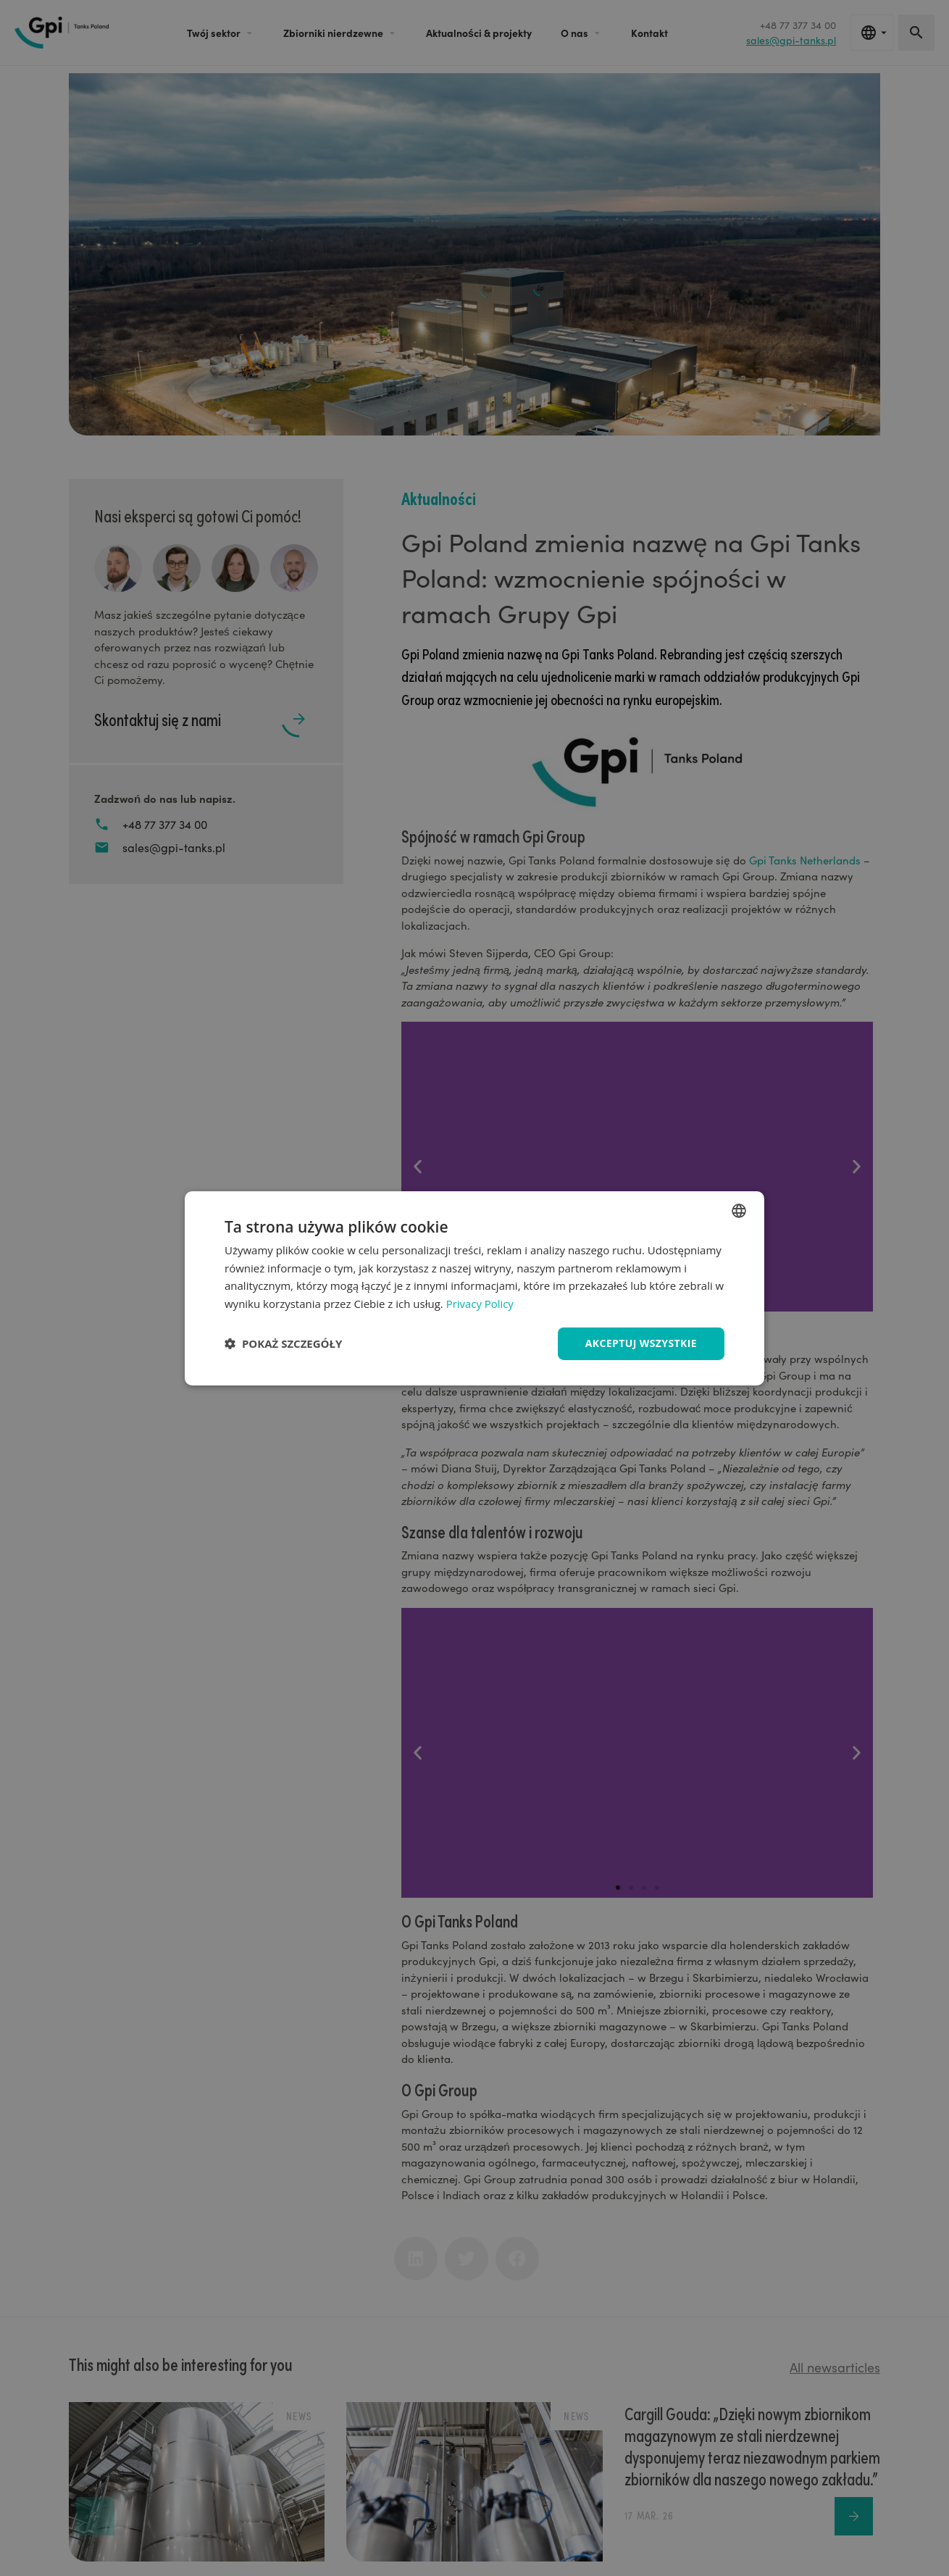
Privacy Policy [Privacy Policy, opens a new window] (480, 1303)
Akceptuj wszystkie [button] (641, 1343)
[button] (283, 1343)
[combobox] (739, 1210)
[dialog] (474, 1288)
